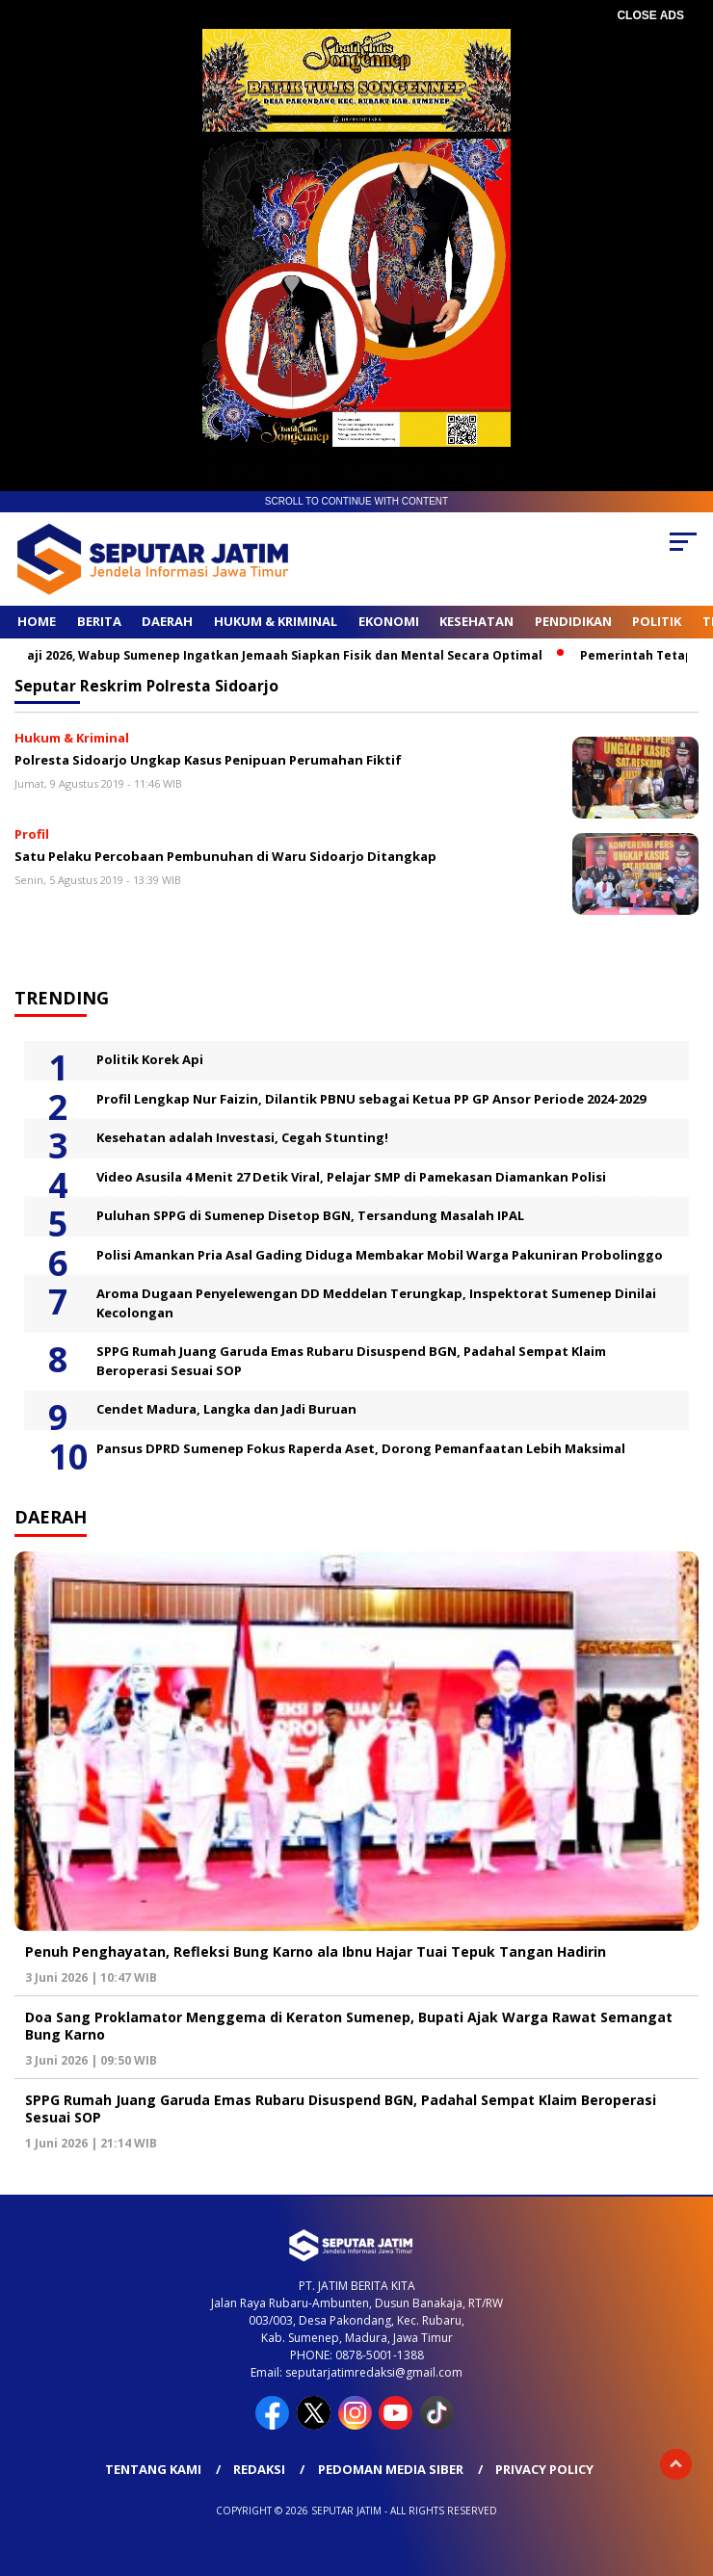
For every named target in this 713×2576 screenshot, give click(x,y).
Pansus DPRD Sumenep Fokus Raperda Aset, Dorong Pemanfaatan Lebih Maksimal (360, 1448)
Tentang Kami (153, 2469)
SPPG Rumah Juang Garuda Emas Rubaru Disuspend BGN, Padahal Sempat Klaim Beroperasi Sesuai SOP (351, 1360)
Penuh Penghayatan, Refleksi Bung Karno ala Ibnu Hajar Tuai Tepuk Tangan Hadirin (315, 1951)
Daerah (167, 621)
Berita (99, 621)
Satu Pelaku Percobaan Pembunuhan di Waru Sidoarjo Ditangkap (225, 856)
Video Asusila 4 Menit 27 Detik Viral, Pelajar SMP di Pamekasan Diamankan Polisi (351, 1176)
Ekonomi (388, 621)
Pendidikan (573, 621)
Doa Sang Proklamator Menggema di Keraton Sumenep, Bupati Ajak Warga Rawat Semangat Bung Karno (349, 2025)
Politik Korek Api (149, 1059)
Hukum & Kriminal (275, 621)
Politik (656, 621)
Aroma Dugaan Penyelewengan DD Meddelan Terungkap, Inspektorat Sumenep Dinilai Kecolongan (376, 1303)
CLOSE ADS (650, 15)
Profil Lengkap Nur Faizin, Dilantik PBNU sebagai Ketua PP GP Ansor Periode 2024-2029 (371, 1098)
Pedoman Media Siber (390, 2469)
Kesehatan (476, 621)
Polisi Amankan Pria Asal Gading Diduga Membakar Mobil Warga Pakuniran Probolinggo (379, 1254)
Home (36, 621)
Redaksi (259, 2469)
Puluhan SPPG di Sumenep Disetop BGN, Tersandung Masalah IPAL (310, 1215)
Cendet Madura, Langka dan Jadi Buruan (226, 1409)
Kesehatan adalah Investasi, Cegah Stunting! (242, 1137)
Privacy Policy (544, 2469)
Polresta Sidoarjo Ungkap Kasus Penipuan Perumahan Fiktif (208, 759)
